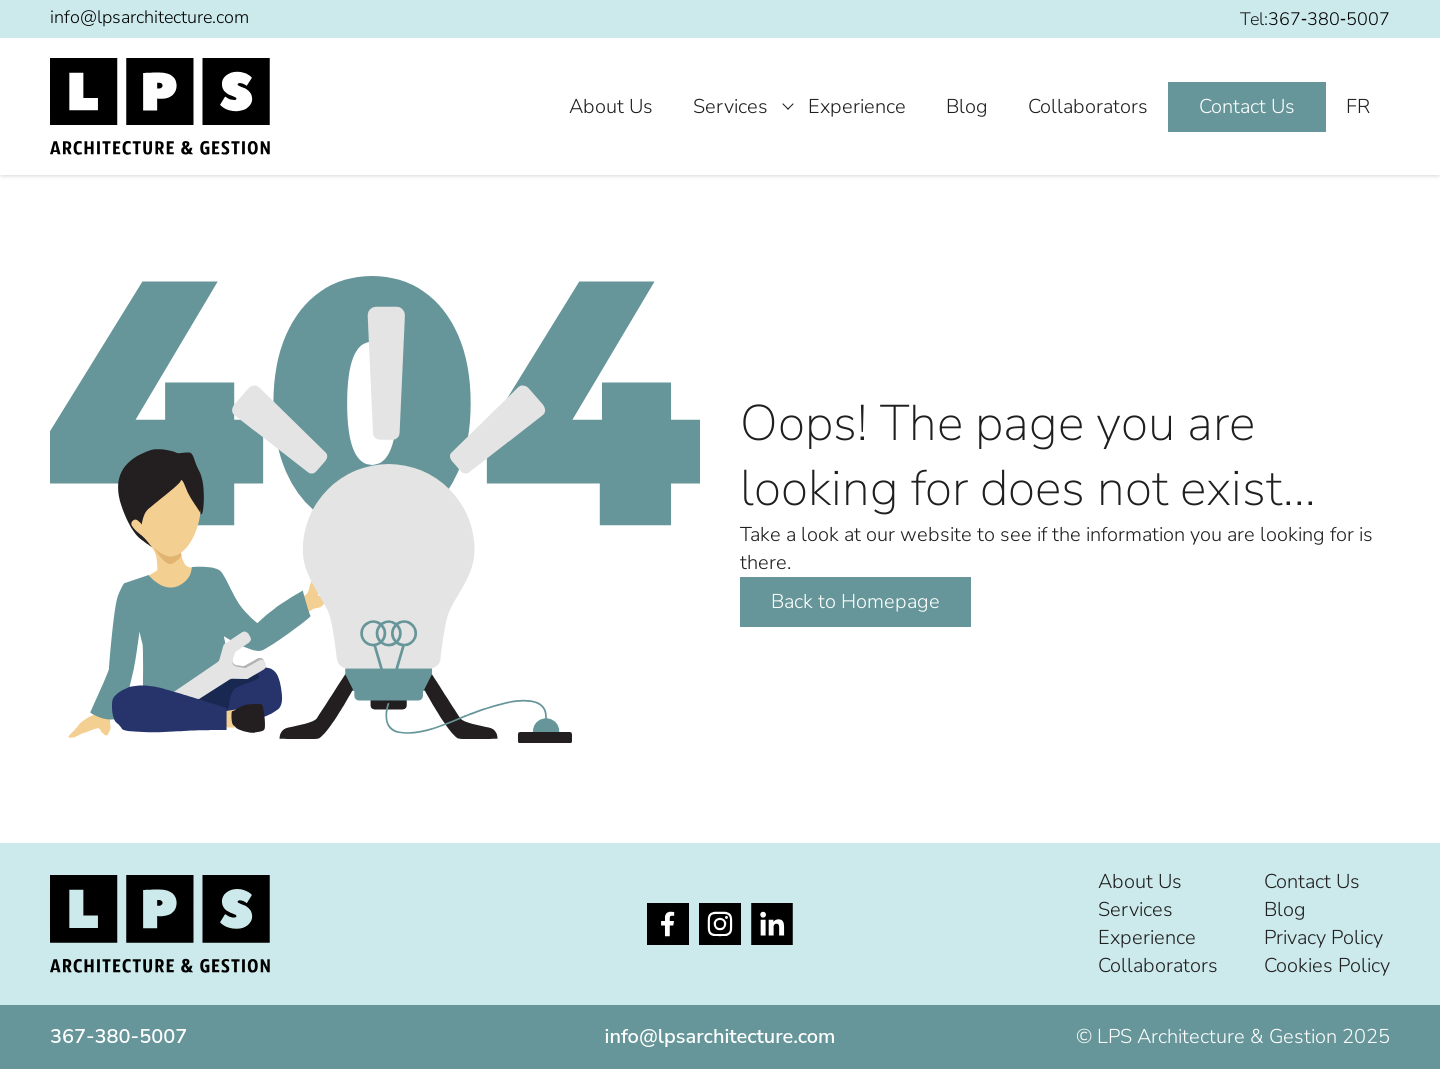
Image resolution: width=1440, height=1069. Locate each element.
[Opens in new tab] (668, 924)
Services (730, 106)
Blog (967, 106)
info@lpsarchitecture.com (149, 17)
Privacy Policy (1323, 937)
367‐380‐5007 (1329, 19)
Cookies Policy (1327, 965)
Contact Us (1247, 106)
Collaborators (1088, 106)
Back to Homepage (855, 601)
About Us (611, 106)
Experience (857, 106)
